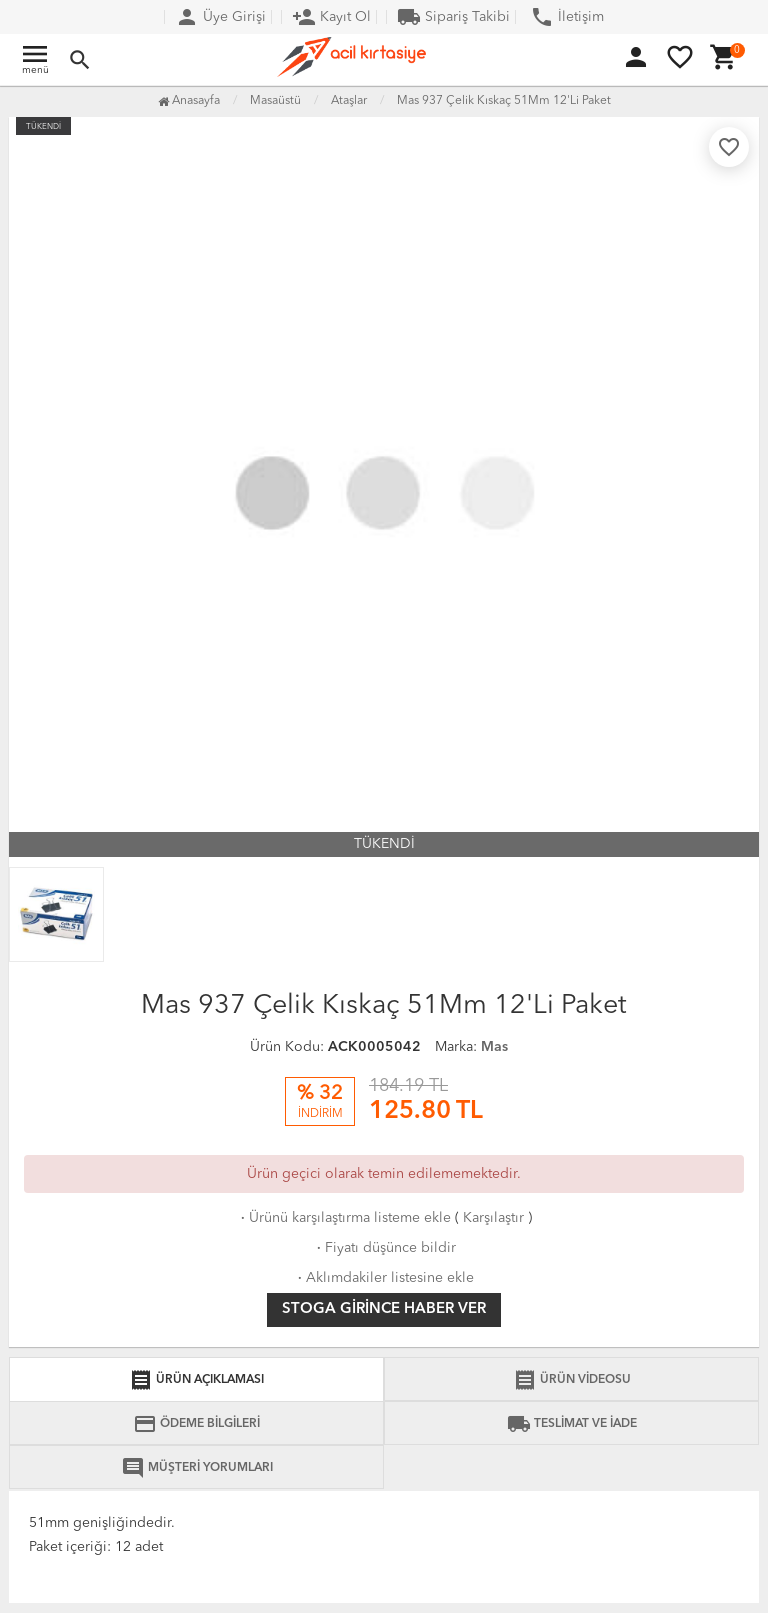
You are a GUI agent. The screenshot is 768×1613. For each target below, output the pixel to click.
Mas (494, 1047)
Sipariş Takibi (453, 17)
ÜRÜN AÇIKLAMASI (196, 1380)
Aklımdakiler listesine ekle (384, 1278)
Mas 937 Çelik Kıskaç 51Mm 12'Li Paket (504, 101)
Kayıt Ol (331, 17)
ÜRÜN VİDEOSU (572, 1380)
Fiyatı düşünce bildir (384, 1248)
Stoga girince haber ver (384, 1309)
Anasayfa (189, 101)
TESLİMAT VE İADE (572, 1424)
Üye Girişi (220, 17)
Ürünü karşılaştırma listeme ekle (344, 1218)
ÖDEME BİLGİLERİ (196, 1424)
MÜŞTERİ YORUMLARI (197, 1468)
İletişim (567, 17)
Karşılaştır (493, 1218)
